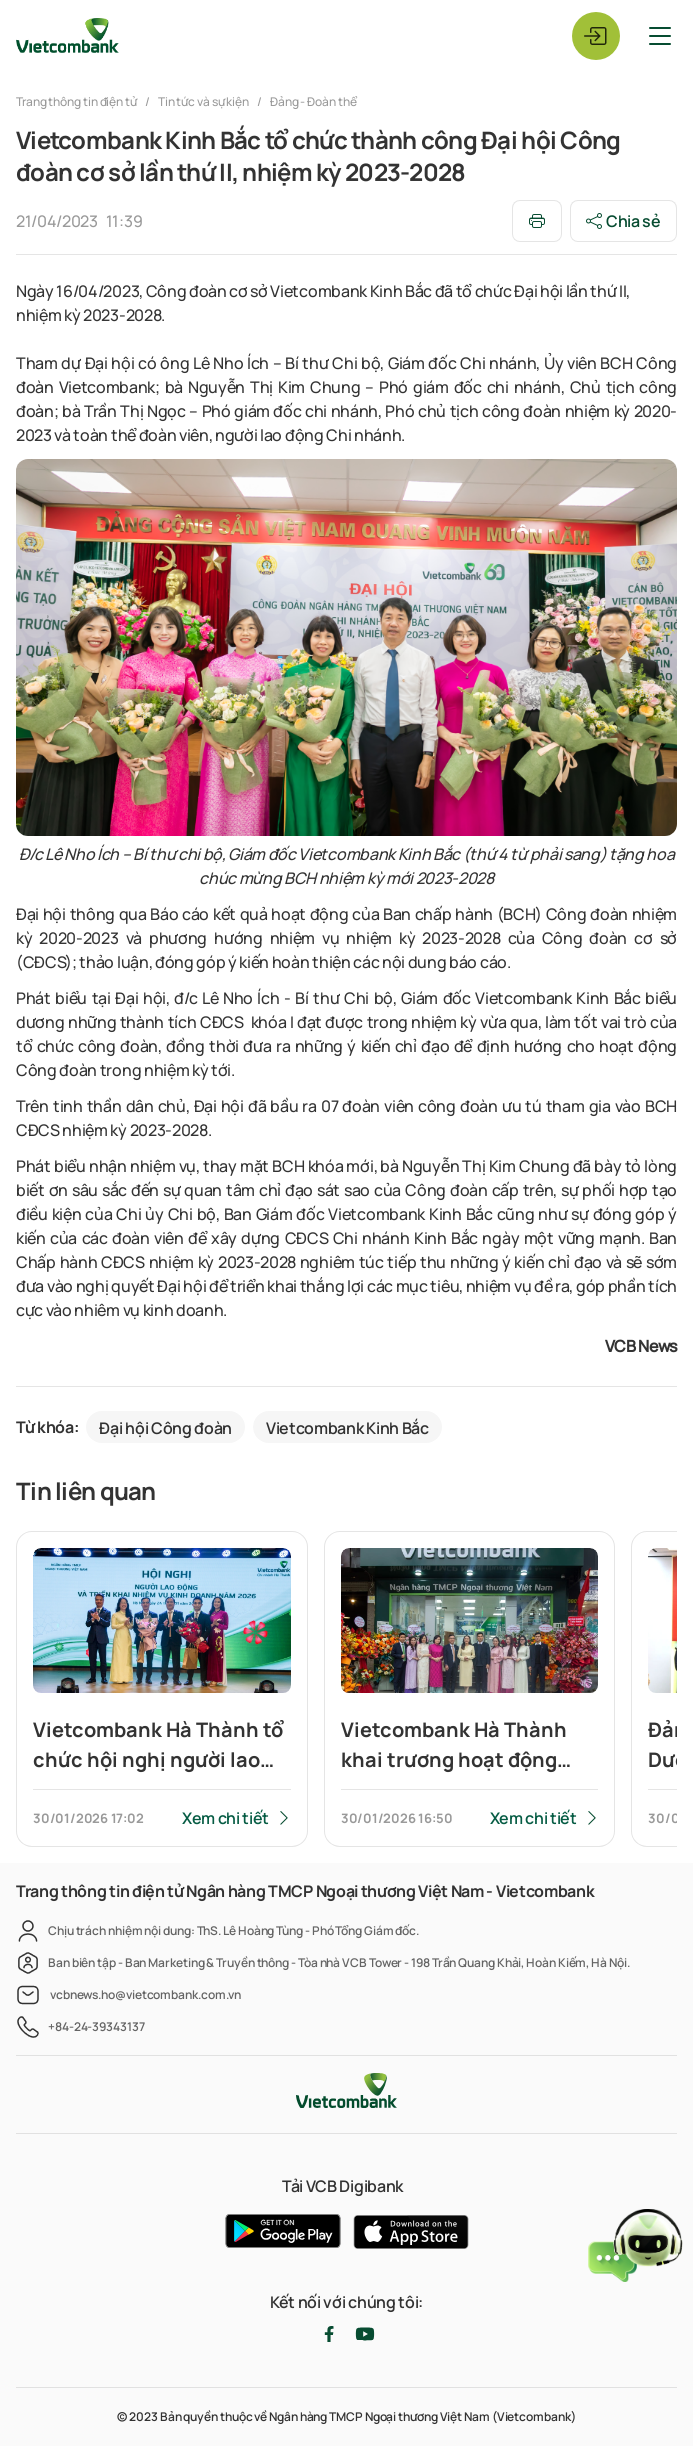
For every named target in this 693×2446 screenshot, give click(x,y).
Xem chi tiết (225, 1818)
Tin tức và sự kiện (203, 101)
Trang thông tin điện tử (77, 101)
